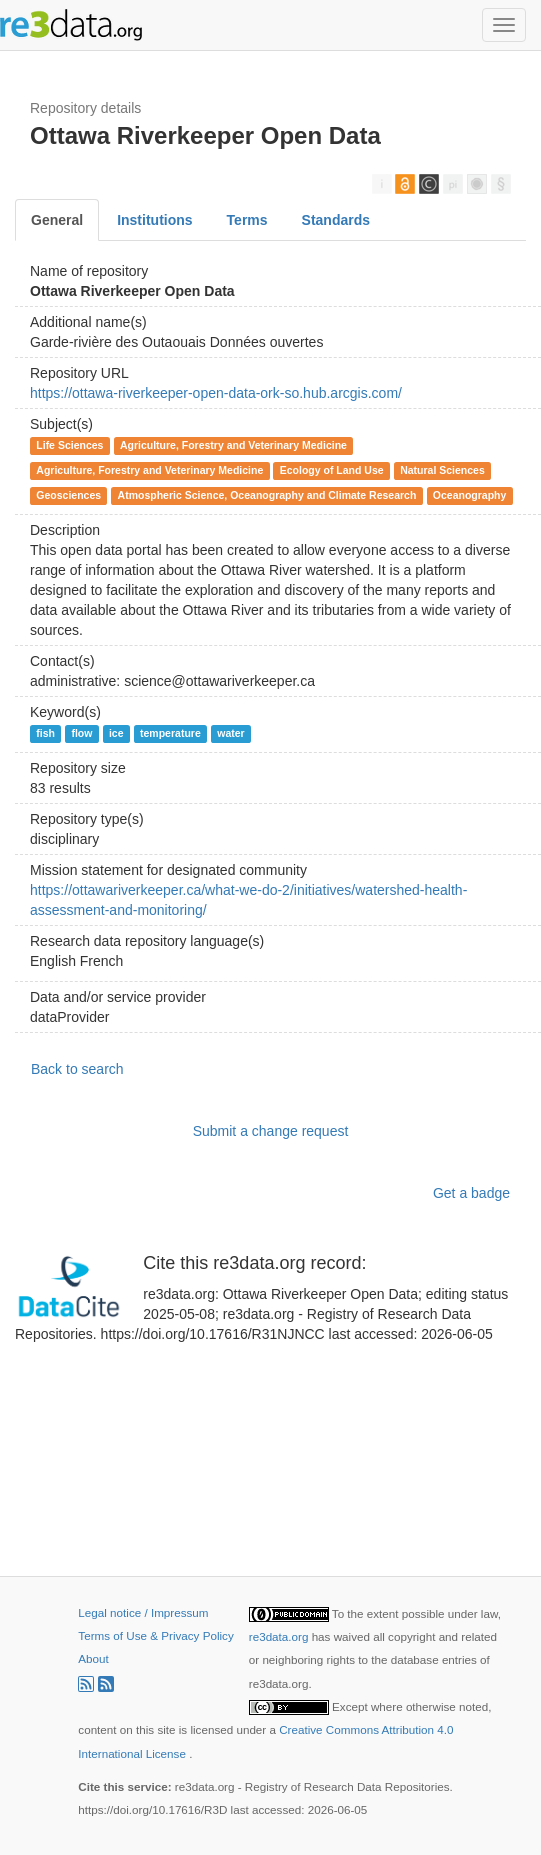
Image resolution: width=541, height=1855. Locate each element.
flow (81, 733)
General (57, 220)
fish (45, 733)
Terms (247, 220)
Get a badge (471, 1193)
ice (116, 733)
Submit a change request (271, 1131)
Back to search (77, 1069)
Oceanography (470, 495)
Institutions (154, 220)
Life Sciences (69, 445)
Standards (336, 220)
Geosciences (68, 495)
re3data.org (280, 1636)
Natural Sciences (442, 470)
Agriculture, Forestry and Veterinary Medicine (233, 445)
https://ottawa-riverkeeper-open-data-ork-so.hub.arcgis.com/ (216, 393)
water (230, 733)
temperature (170, 733)
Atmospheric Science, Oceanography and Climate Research (267, 495)
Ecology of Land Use (332, 470)
